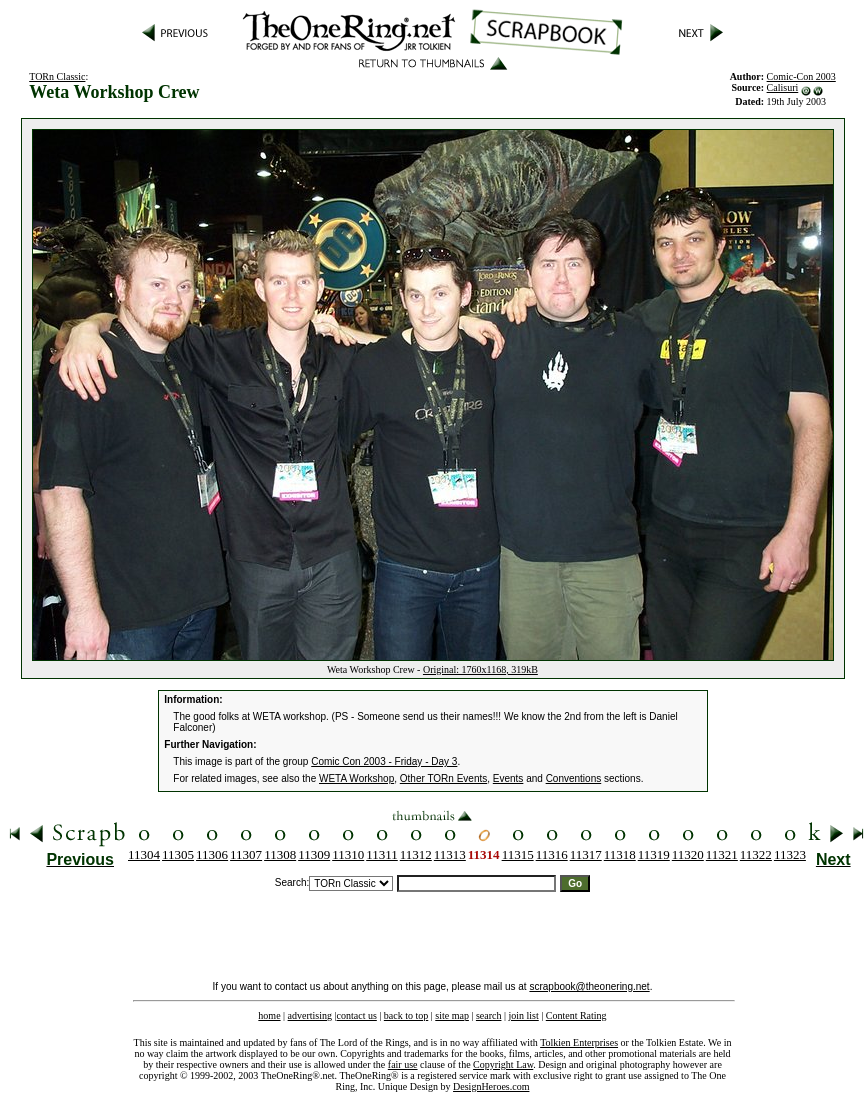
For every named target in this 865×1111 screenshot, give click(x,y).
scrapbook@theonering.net (589, 986)
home (269, 1015)
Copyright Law (503, 1064)
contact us (357, 1015)
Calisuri (783, 87)
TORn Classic (57, 76)
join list (523, 1015)
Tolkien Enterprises (579, 1042)
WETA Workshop (356, 778)
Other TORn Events (443, 778)
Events (508, 778)
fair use (403, 1064)
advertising (310, 1015)
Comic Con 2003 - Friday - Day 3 (384, 761)
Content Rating (576, 1015)
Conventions (574, 778)
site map (452, 1015)
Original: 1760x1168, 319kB (480, 669)
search (489, 1015)
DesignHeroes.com (491, 1086)
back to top (406, 1015)
